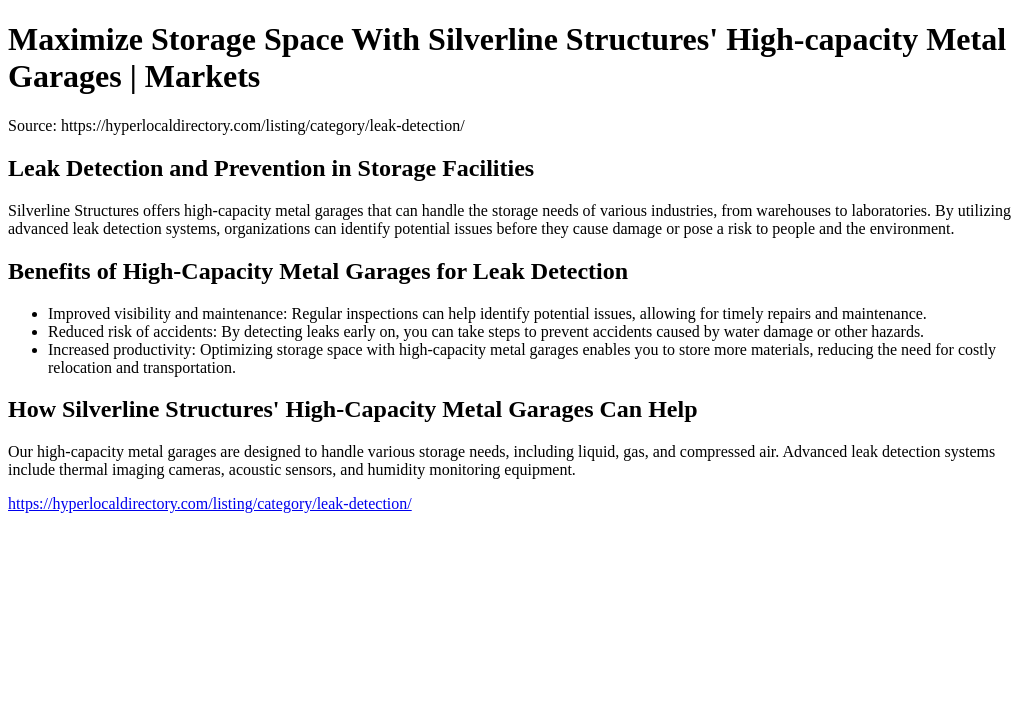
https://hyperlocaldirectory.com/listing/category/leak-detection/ (210, 503)
